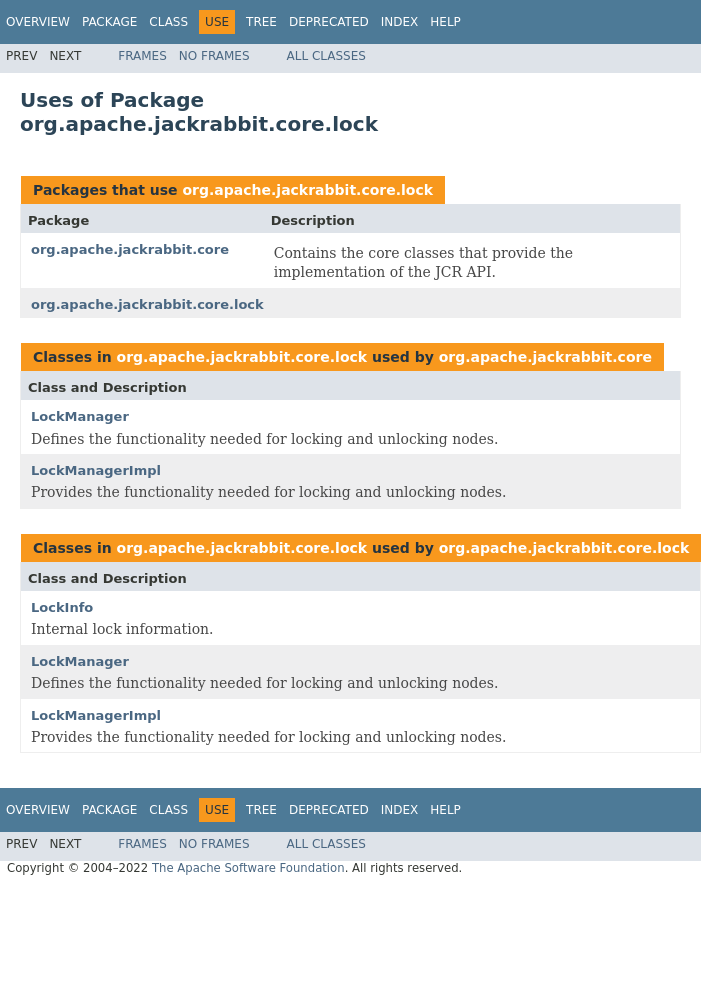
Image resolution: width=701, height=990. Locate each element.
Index (400, 22)
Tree (261, 22)
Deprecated (329, 22)
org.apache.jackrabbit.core (130, 249)
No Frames (214, 56)
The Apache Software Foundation (248, 868)
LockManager (80, 416)
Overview (38, 22)
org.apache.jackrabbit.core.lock (307, 190)
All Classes (326, 56)
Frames (142, 56)
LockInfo (62, 607)
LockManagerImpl (96, 470)
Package (109, 22)
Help (445, 22)
